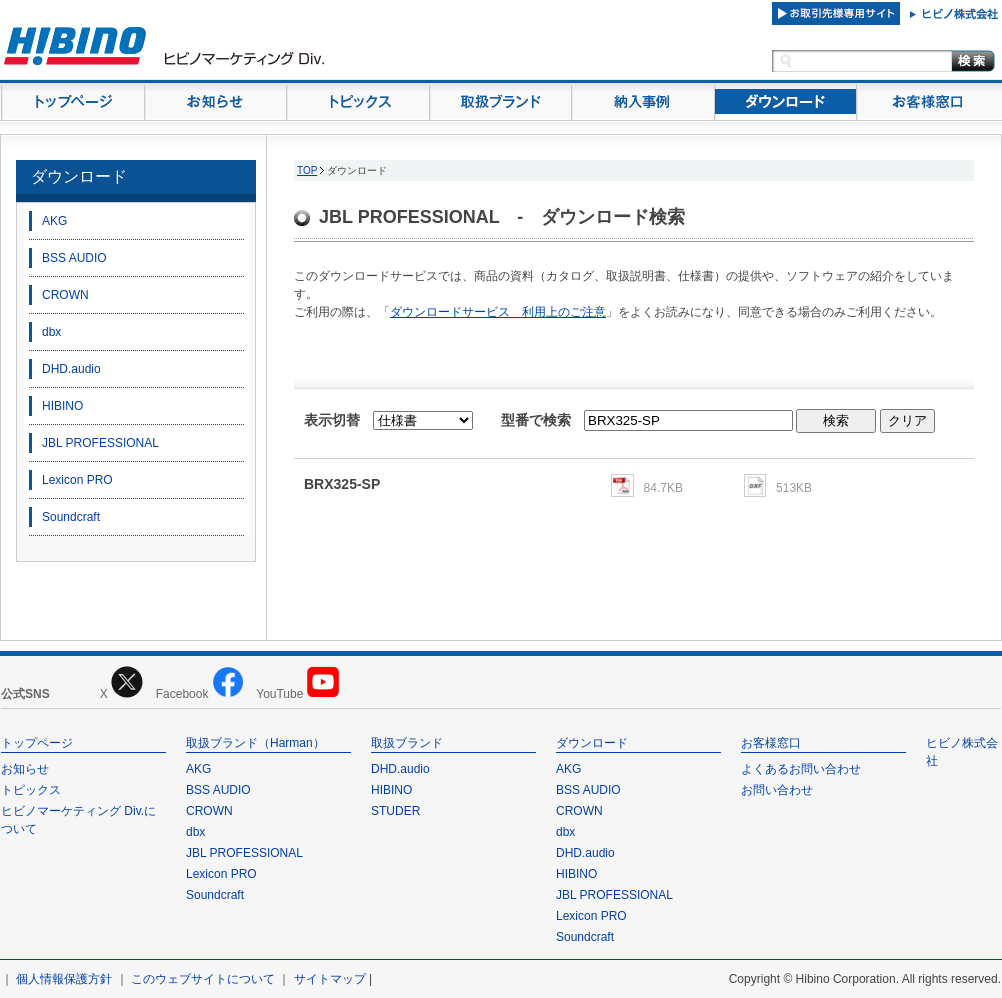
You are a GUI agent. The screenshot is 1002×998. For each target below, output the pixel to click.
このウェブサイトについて (203, 979)
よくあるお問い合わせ (801, 769)
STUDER (395, 811)
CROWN (65, 295)
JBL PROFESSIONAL (100, 443)
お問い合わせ (777, 790)
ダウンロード (79, 176)
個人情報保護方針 (64, 979)
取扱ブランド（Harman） (255, 743)
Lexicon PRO (77, 480)
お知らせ (25, 769)
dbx (51, 332)
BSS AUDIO (74, 258)
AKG (54, 221)
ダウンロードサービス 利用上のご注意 (498, 312)
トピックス (31, 790)
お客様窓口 (771, 743)
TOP (307, 170)
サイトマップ (330, 979)
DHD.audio (71, 369)
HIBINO (62, 406)
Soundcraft (71, 517)
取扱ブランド (407, 743)
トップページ (37, 743)
